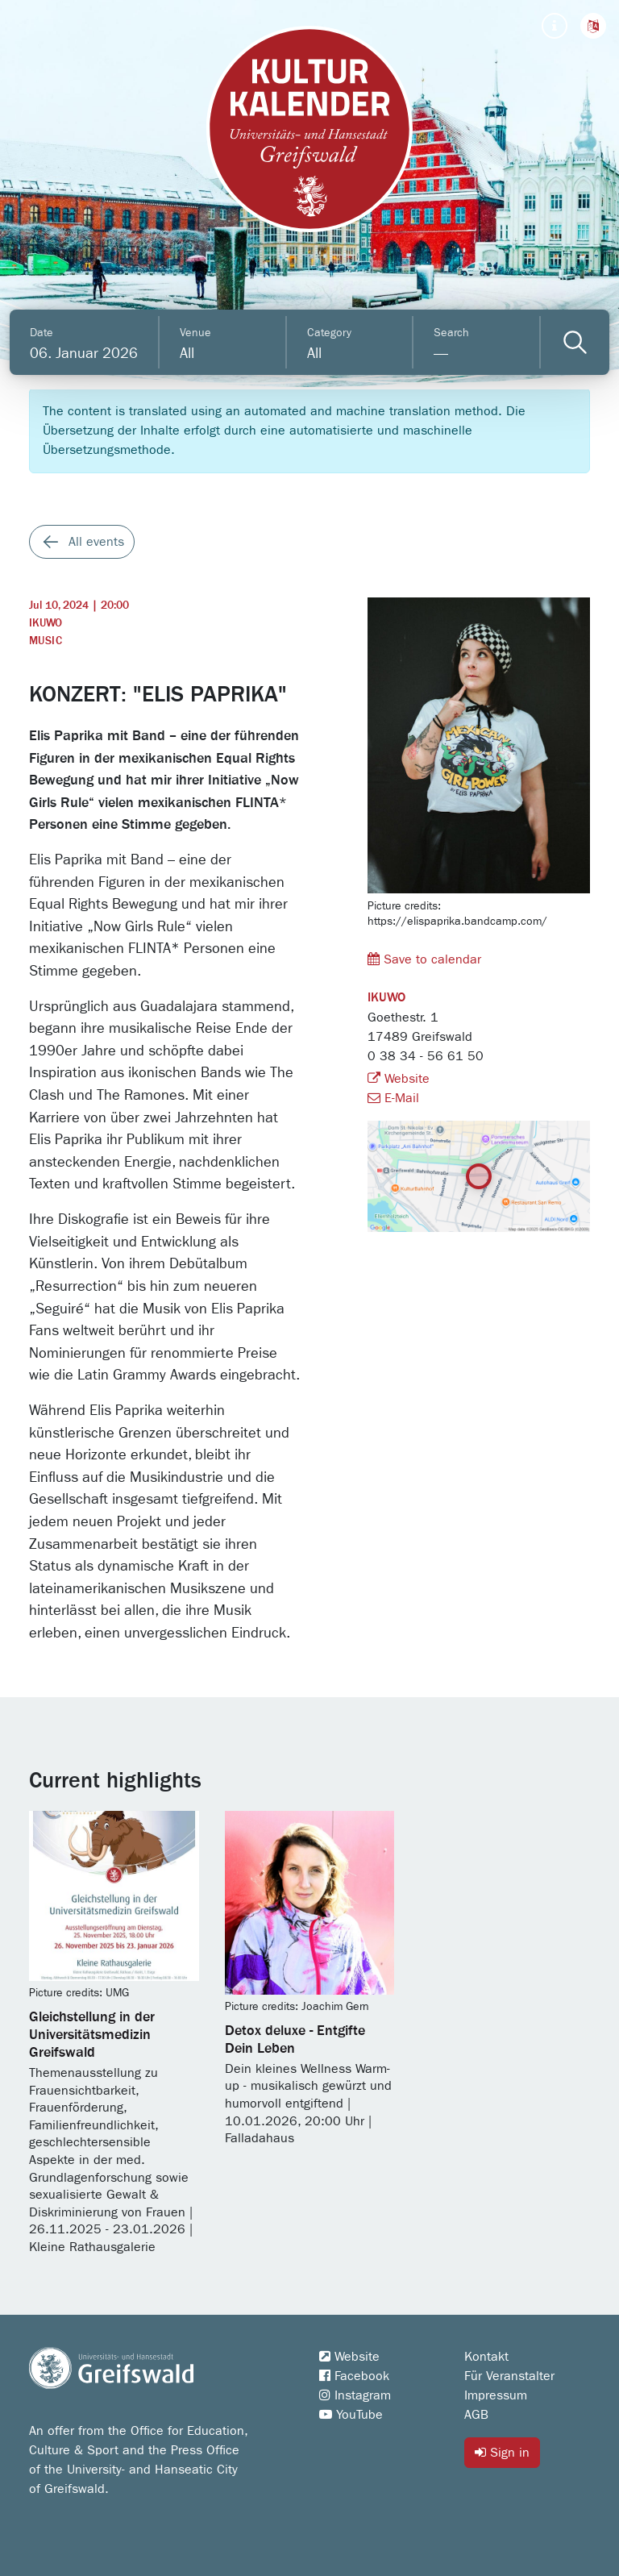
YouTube (351, 2414)
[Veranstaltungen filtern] (575, 342)
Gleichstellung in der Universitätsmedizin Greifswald (92, 2035)
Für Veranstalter (509, 2376)
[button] (593, 26)
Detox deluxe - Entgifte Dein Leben (295, 2040)
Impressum (495, 2395)
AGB (476, 2414)
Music (45, 641)
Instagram (355, 2395)
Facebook (354, 2376)
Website (399, 1078)
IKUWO (45, 623)
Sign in (502, 2452)
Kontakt (486, 2356)
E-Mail (393, 1098)
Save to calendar (424, 959)
